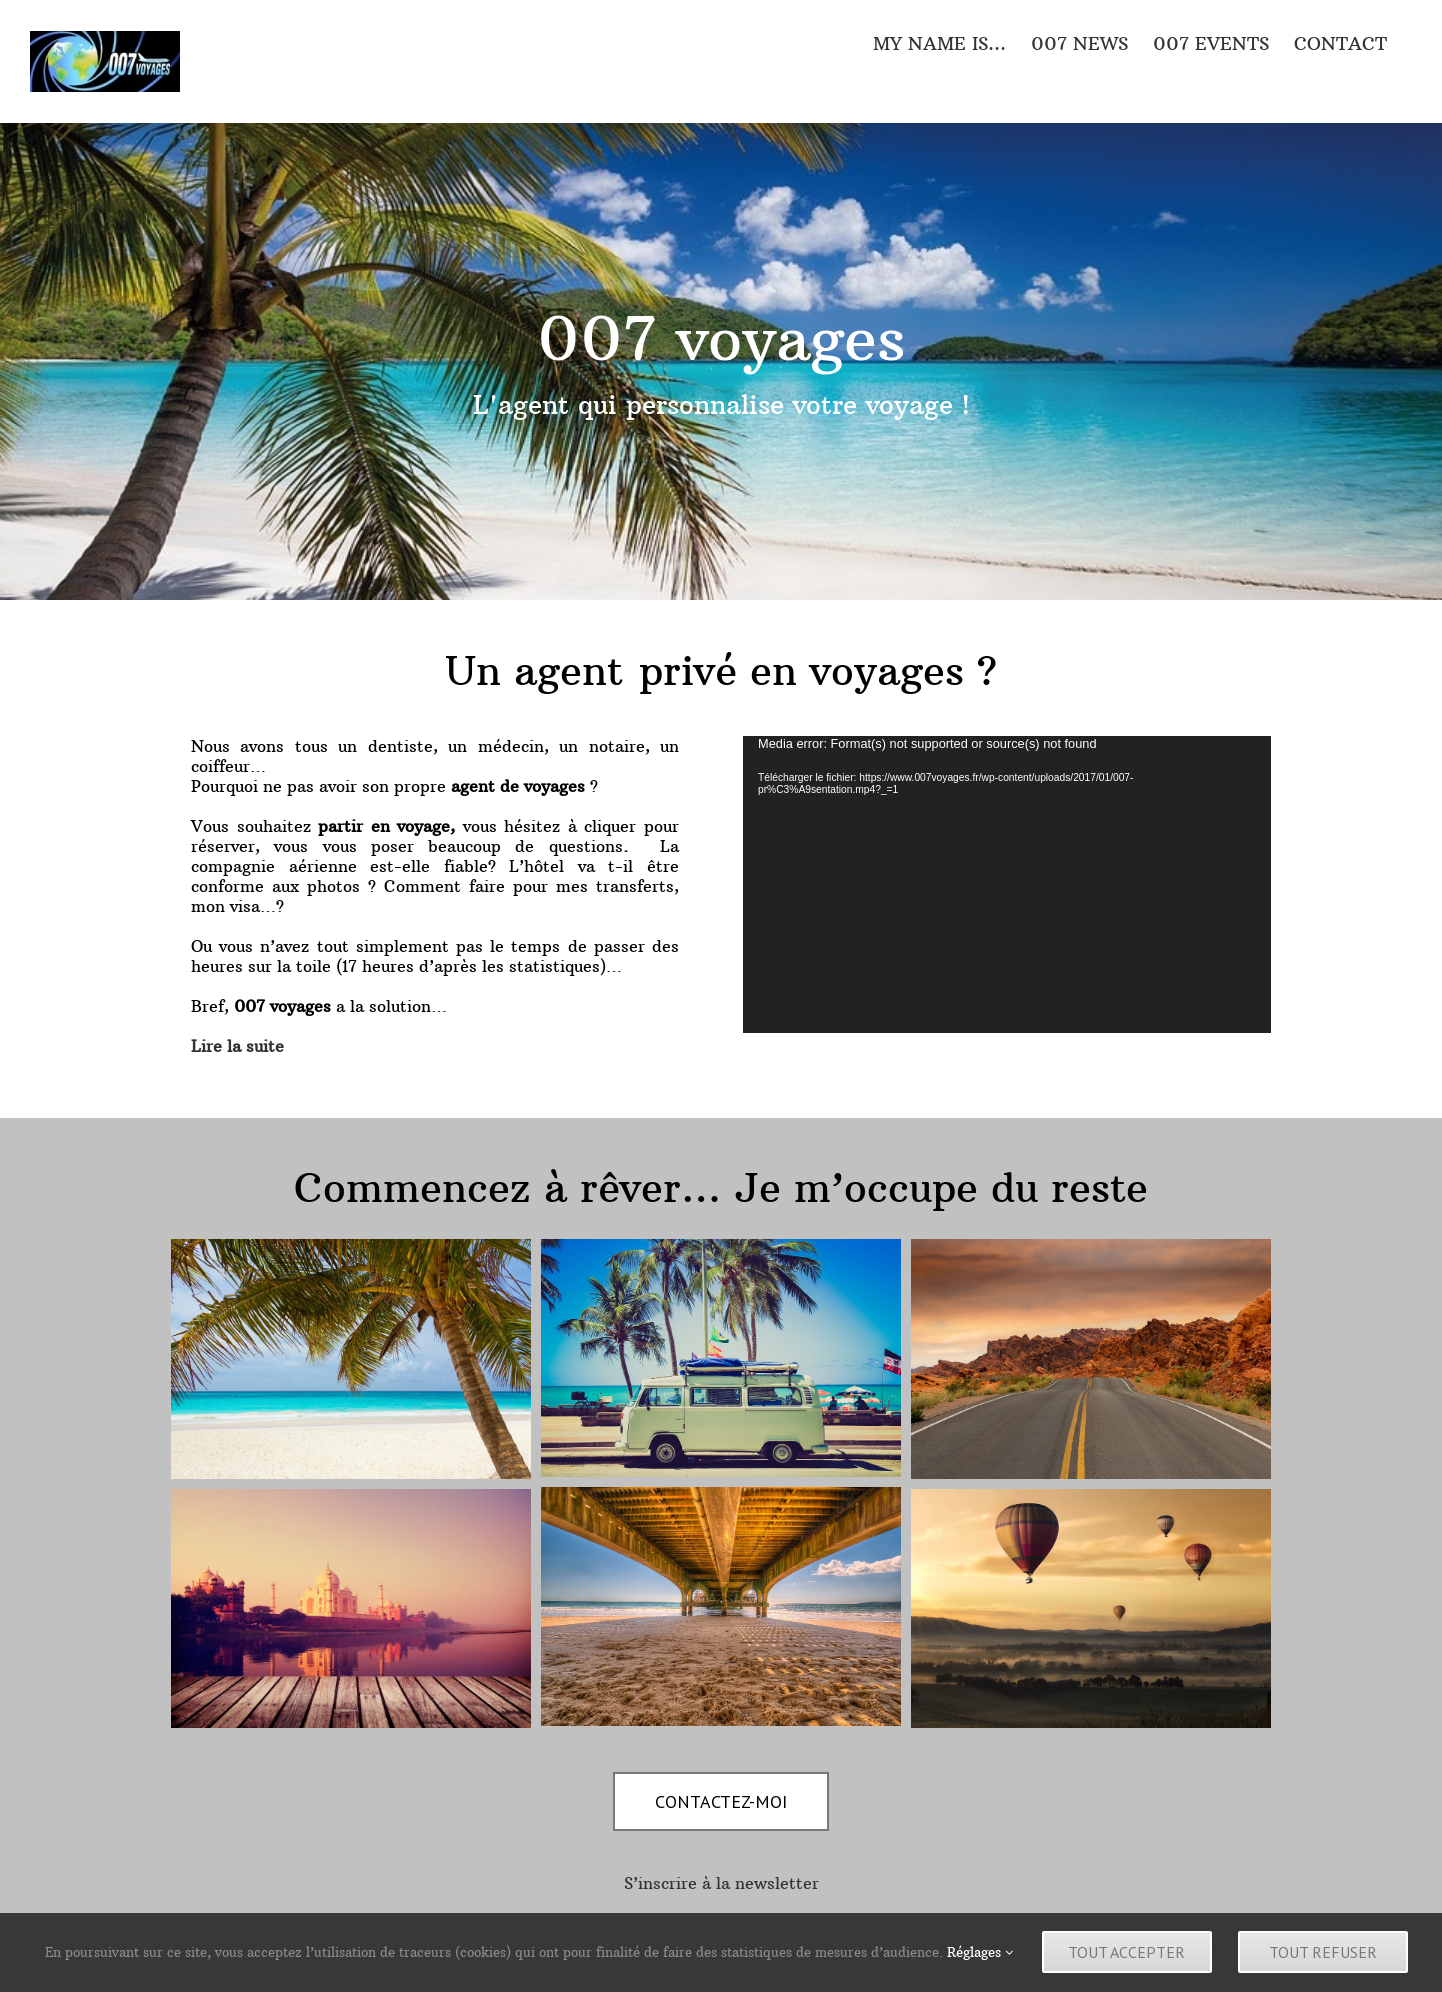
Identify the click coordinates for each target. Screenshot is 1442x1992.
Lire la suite (237, 1046)
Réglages (980, 1956)
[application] (1007, 884)
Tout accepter (1127, 1956)
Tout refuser (1328, 1956)
